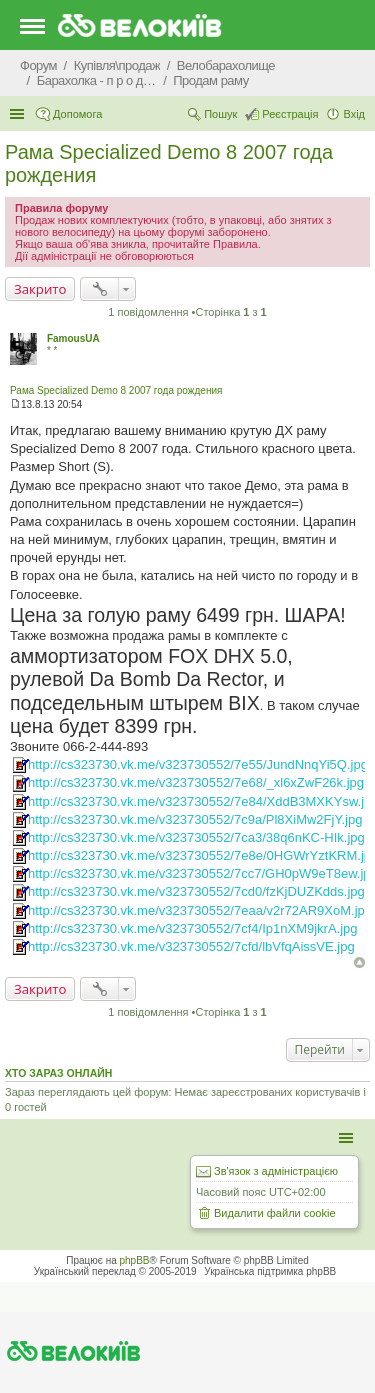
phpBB (135, 1260)
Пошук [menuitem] (220, 114)
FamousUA (73, 338)
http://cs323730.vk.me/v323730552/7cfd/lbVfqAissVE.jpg (191, 946)
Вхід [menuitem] (354, 114)
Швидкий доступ (19, 114)
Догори (359, 962)
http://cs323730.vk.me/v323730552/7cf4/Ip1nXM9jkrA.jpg (193, 928)
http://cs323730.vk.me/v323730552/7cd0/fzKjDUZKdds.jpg (196, 891)
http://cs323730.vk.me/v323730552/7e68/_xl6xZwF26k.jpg (196, 782)
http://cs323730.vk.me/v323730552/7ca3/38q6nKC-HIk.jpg (196, 837)
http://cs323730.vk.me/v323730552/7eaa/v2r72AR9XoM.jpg (200, 910)
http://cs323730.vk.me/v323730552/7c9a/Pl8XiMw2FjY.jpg (195, 819)
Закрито (40, 289)
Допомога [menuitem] (77, 114)
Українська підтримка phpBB (270, 1271)
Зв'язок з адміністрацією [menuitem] (276, 1171)
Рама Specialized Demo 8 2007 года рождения (116, 390)
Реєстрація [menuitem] (290, 114)
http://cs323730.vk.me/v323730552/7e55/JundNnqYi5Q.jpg (198, 764)
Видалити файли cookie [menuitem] (275, 1213)
